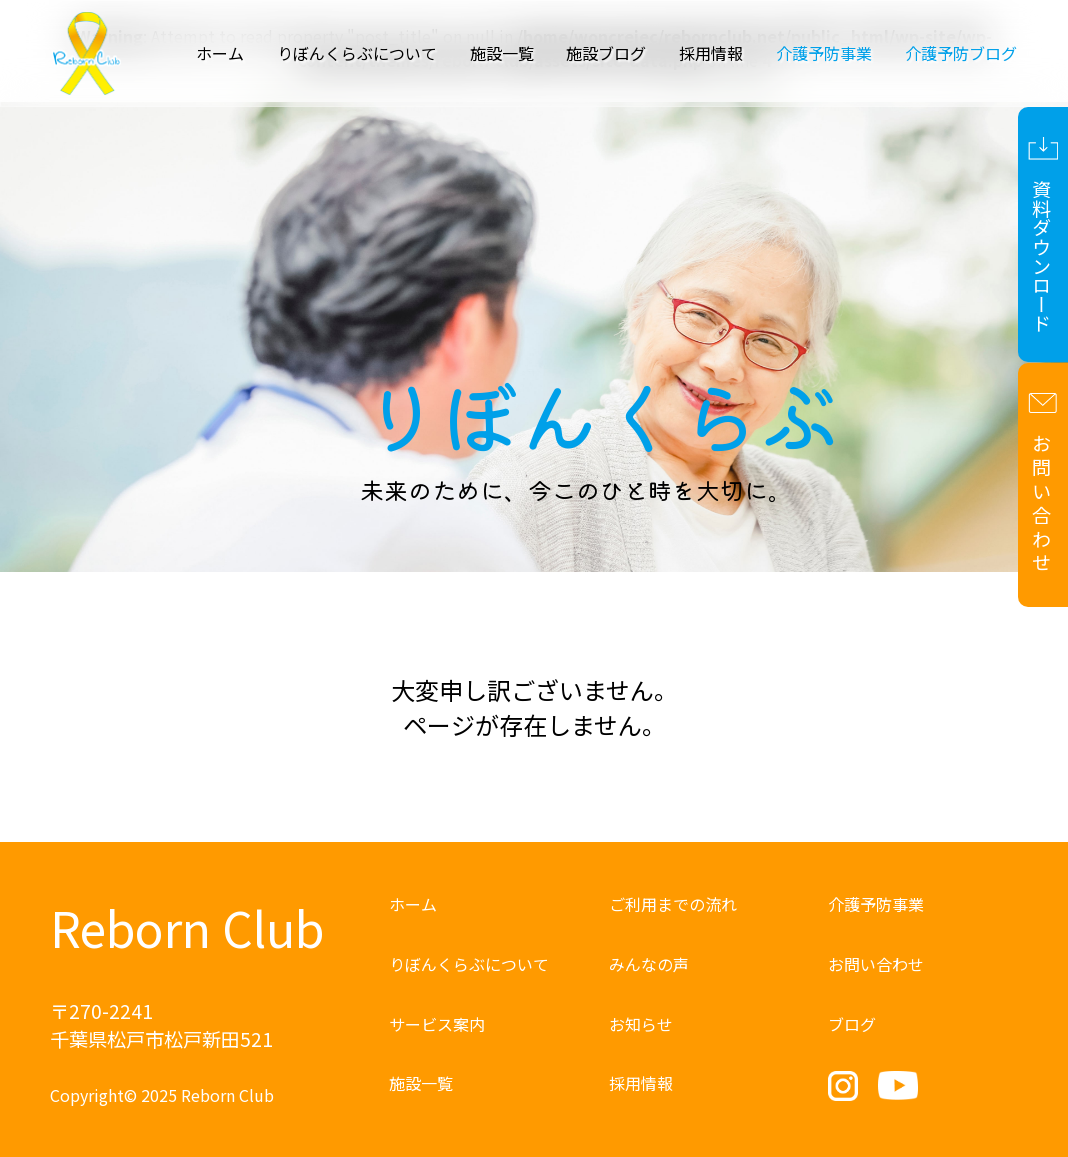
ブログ (852, 1024)
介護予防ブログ (961, 53)
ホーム (220, 53)
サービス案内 (437, 1024)
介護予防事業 (876, 904)
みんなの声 (649, 964)
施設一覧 (502, 53)
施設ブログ (606, 53)
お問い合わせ (876, 964)
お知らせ (641, 1024)
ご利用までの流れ (673, 904)
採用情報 (711, 53)
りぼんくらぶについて (357, 53)
